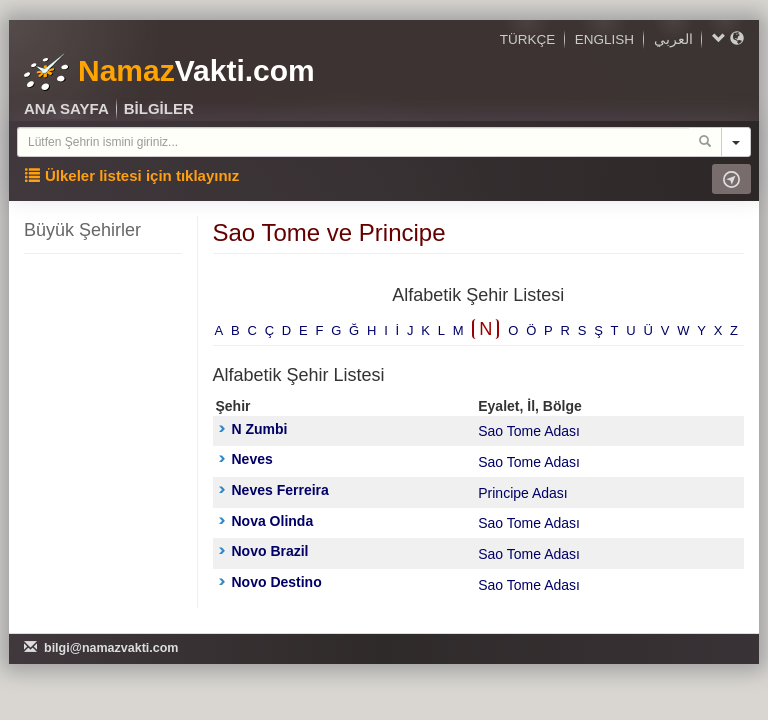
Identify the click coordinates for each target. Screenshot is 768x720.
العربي (673, 39)
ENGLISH (604, 39)
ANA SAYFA (66, 108)
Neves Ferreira (274, 490)
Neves (246, 459)
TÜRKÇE (528, 39)
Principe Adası (523, 493)
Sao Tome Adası (529, 431)
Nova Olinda (266, 521)
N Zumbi (253, 429)
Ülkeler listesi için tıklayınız (132, 175)
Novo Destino (270, 582)
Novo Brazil (264, 551)
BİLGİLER (159, 108)
